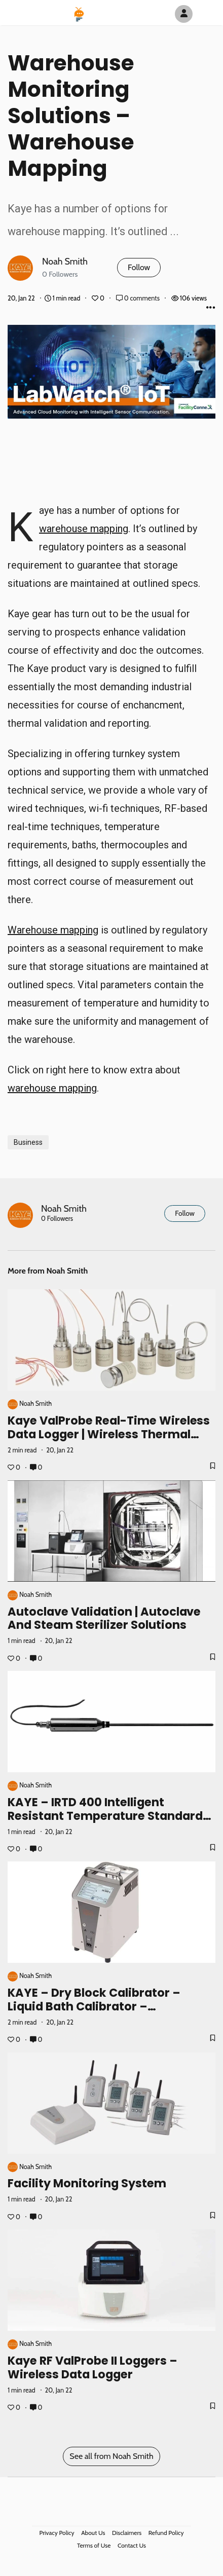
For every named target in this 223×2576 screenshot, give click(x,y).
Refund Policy (166, 2532)
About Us (93, 2532)
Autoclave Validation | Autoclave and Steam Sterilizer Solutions (104, 1618)
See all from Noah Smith (111, 2456)
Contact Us (132, 2545)
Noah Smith (65, 261)
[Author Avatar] (184, 14)
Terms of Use (93, 2545)
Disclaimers (126, 2532)
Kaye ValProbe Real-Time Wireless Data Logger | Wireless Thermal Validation (109, 1434)
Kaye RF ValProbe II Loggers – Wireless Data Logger (92, 2367)
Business (28, 1142)
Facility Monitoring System (87, 2183)
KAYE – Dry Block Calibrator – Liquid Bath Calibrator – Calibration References (94, 2006)
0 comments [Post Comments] (138, 298)
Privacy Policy (57, 2532)
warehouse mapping (83, 528)
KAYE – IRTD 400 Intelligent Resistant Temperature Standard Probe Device (105, 1816)
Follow (139, 267)
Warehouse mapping (53, 930)
